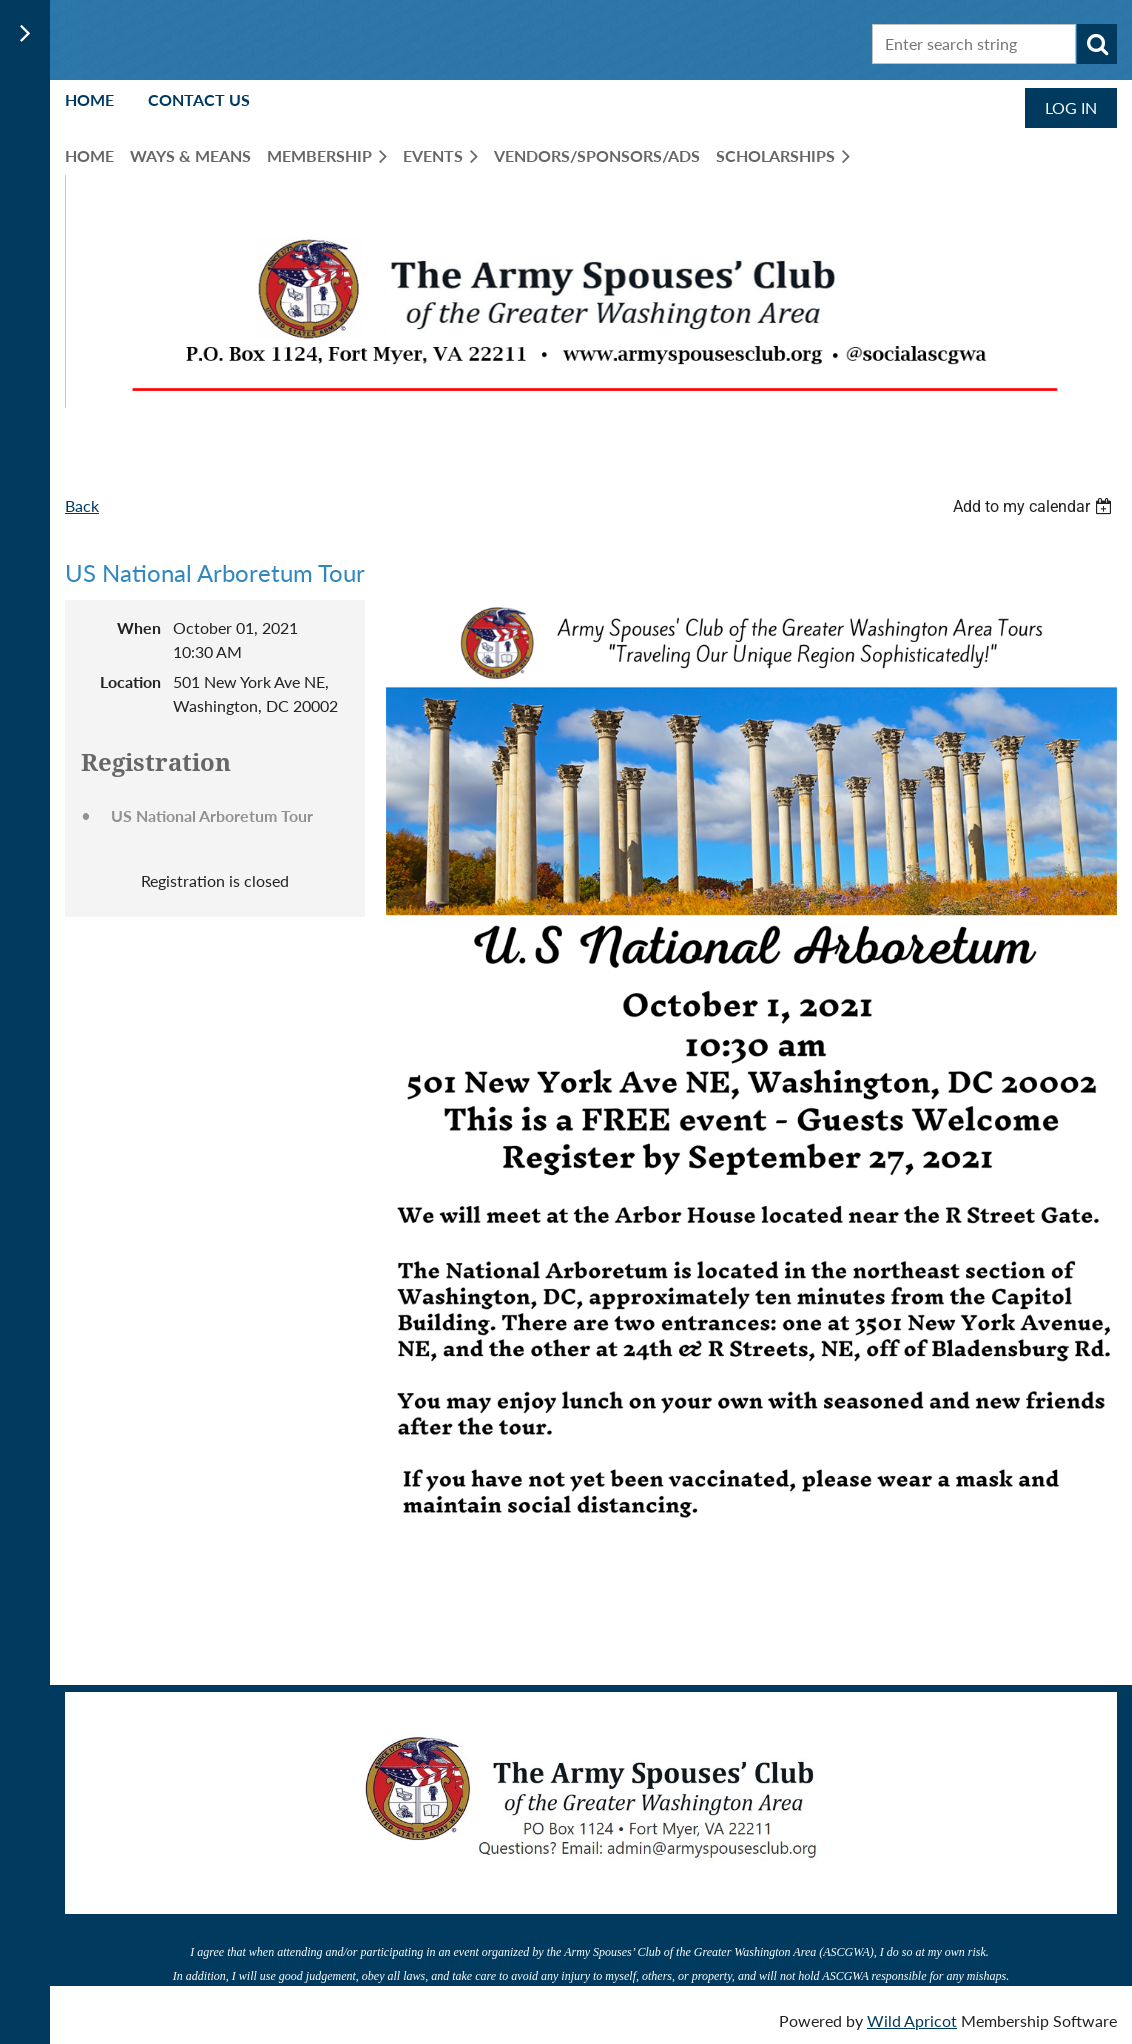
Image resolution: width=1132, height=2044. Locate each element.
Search (1097, 44)
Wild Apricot (912, 2018)
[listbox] (1035, 506)
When (139, 627)
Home (89, 99)
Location (130, 681)
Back (82, 505)
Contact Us (199, 99)
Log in (1071, 107)
